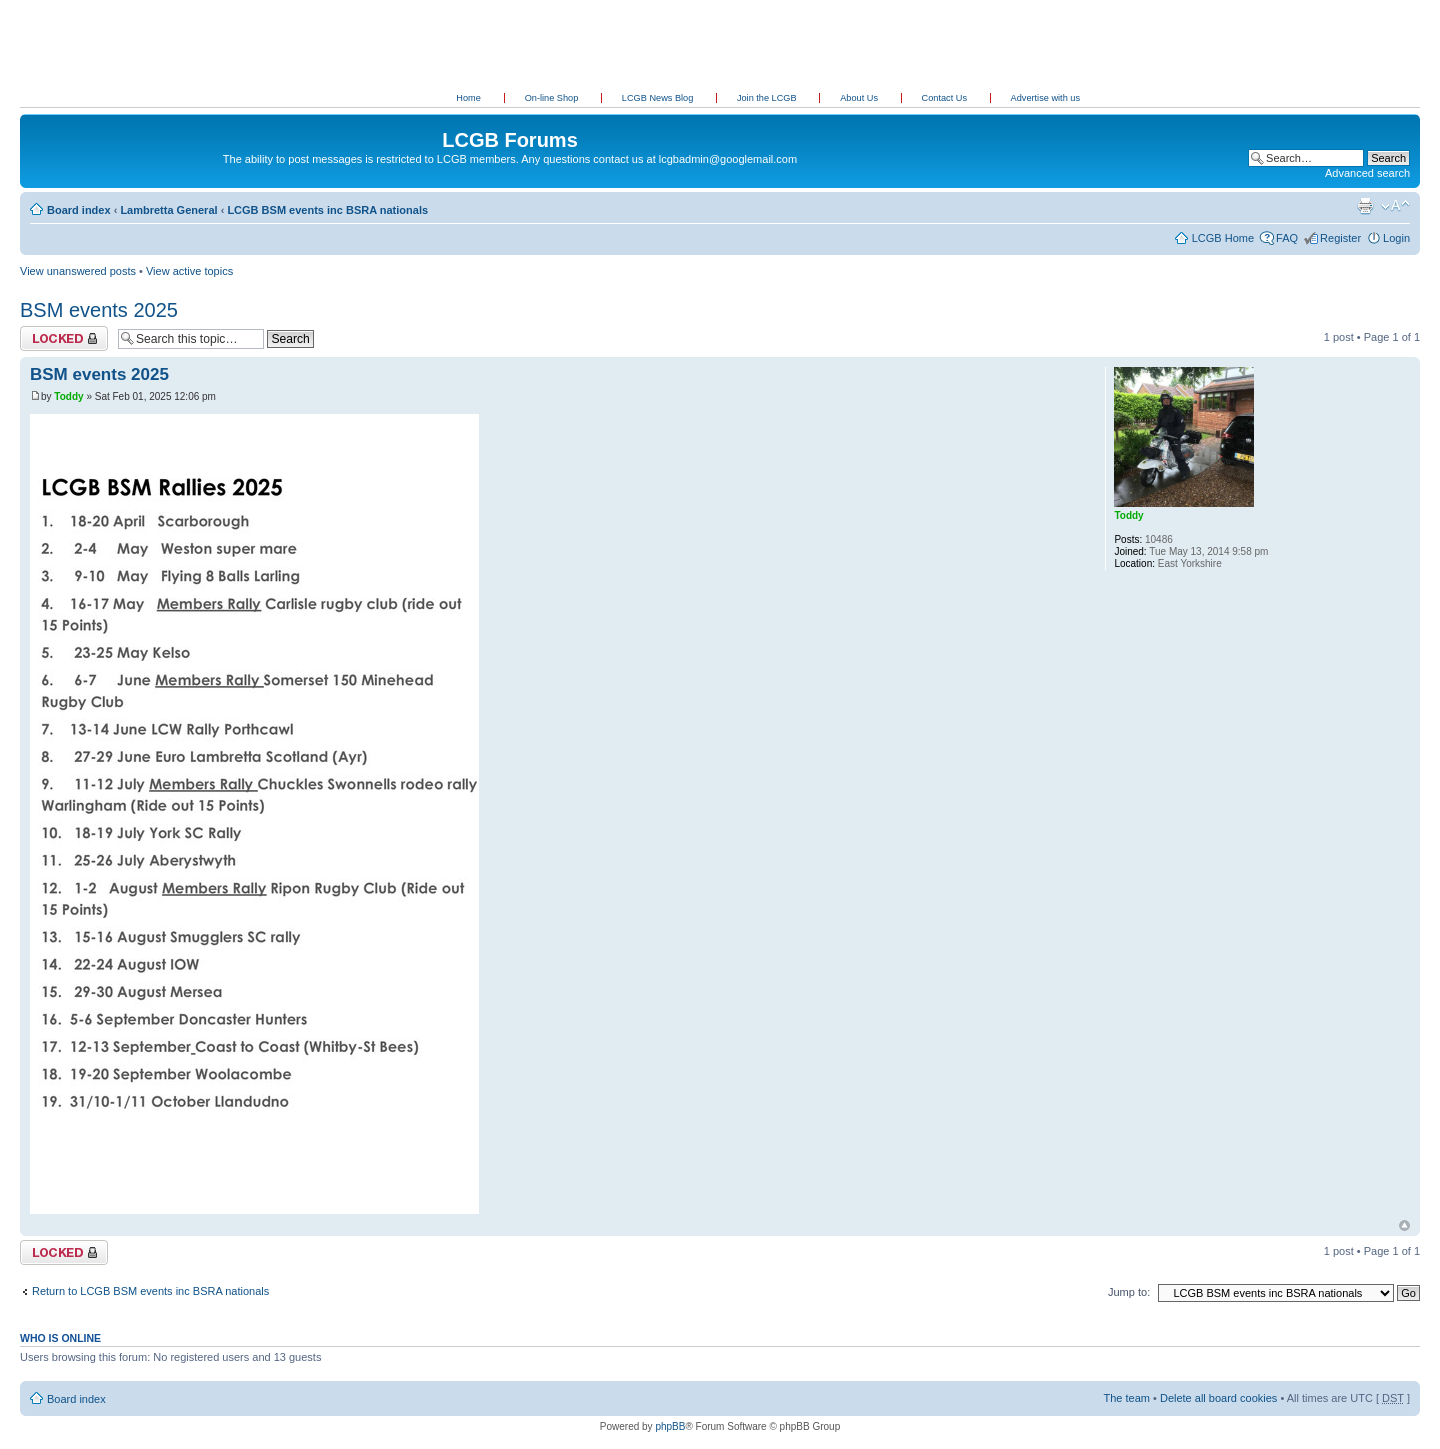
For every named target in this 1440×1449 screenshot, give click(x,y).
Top (1404, 1225)
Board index (79, 210)
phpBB (670, 1426)
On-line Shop (553, 98)
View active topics (189, 271)
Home (468, 98)
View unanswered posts (78, 271)
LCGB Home (1223, 238)
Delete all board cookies (1218, 1398)
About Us (860, 98)
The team (1127, 1398)
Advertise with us (1045, 98)
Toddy (68, 396)
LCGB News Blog (659, 98)
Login (1396, 238)
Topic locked (64, 338)
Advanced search (1367, 173)
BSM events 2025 (99, 310)
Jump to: (1129, 1292)
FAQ (1287, 238)
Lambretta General (168, 210)
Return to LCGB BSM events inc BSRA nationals (150, 1291)
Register (1340, 238)
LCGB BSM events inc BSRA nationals (327, 210)
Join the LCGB (768, 98)
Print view (1365, 206)
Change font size (1395, 206)
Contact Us (946, 98)
